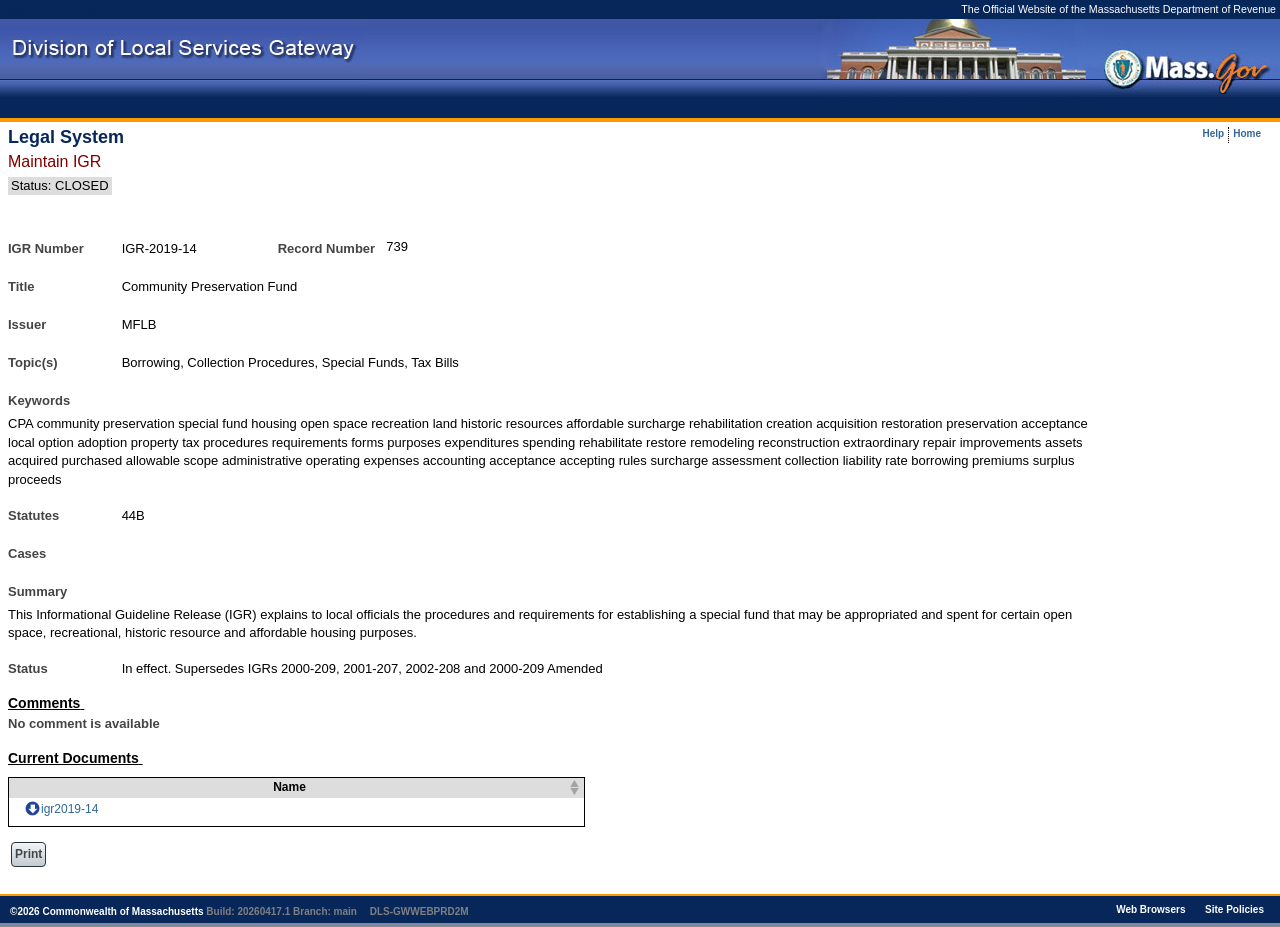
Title (21, 286)
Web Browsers (1150, 909)
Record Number (327, 248)
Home (1247, 134)
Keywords (39, 400)
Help (1214, 134)
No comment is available (84, 723)
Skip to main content (65, 8)
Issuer (27, 324)
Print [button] (28, 854)
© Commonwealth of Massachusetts (107, 911)
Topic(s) (33, 362)
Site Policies (1234, 909)
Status (28, 668)
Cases (27, 553)
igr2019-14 (69, 809)
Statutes (33, 515)
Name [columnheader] (277, 787)
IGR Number (46, 248)
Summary (37, 591)
